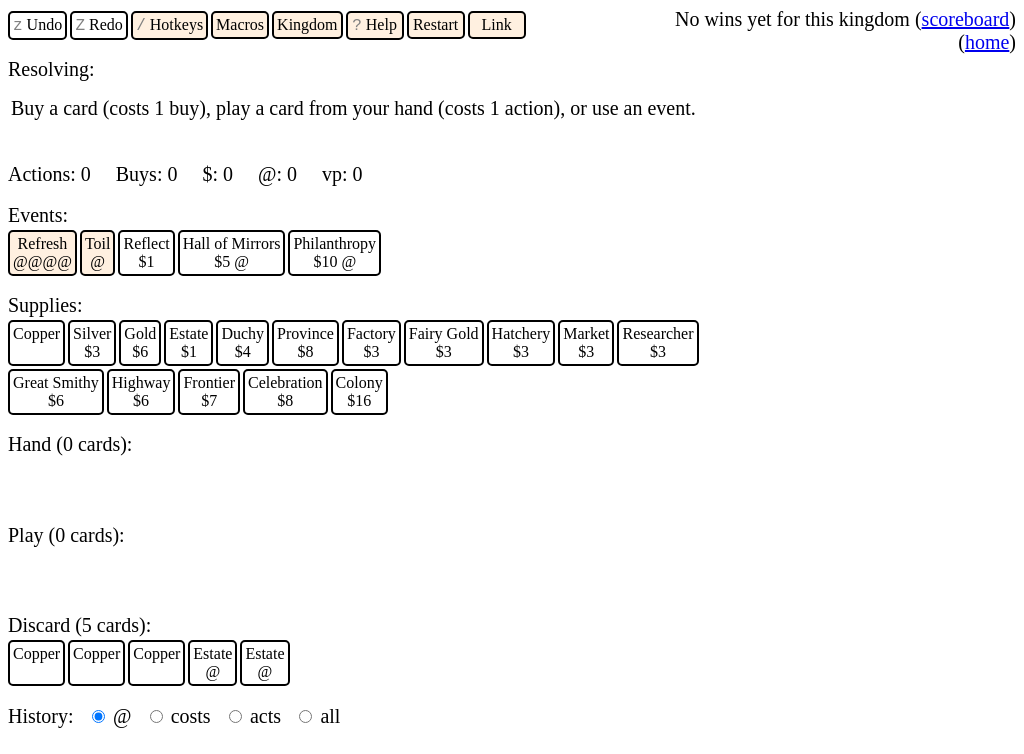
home (987, 42)
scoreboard (966, 19)
